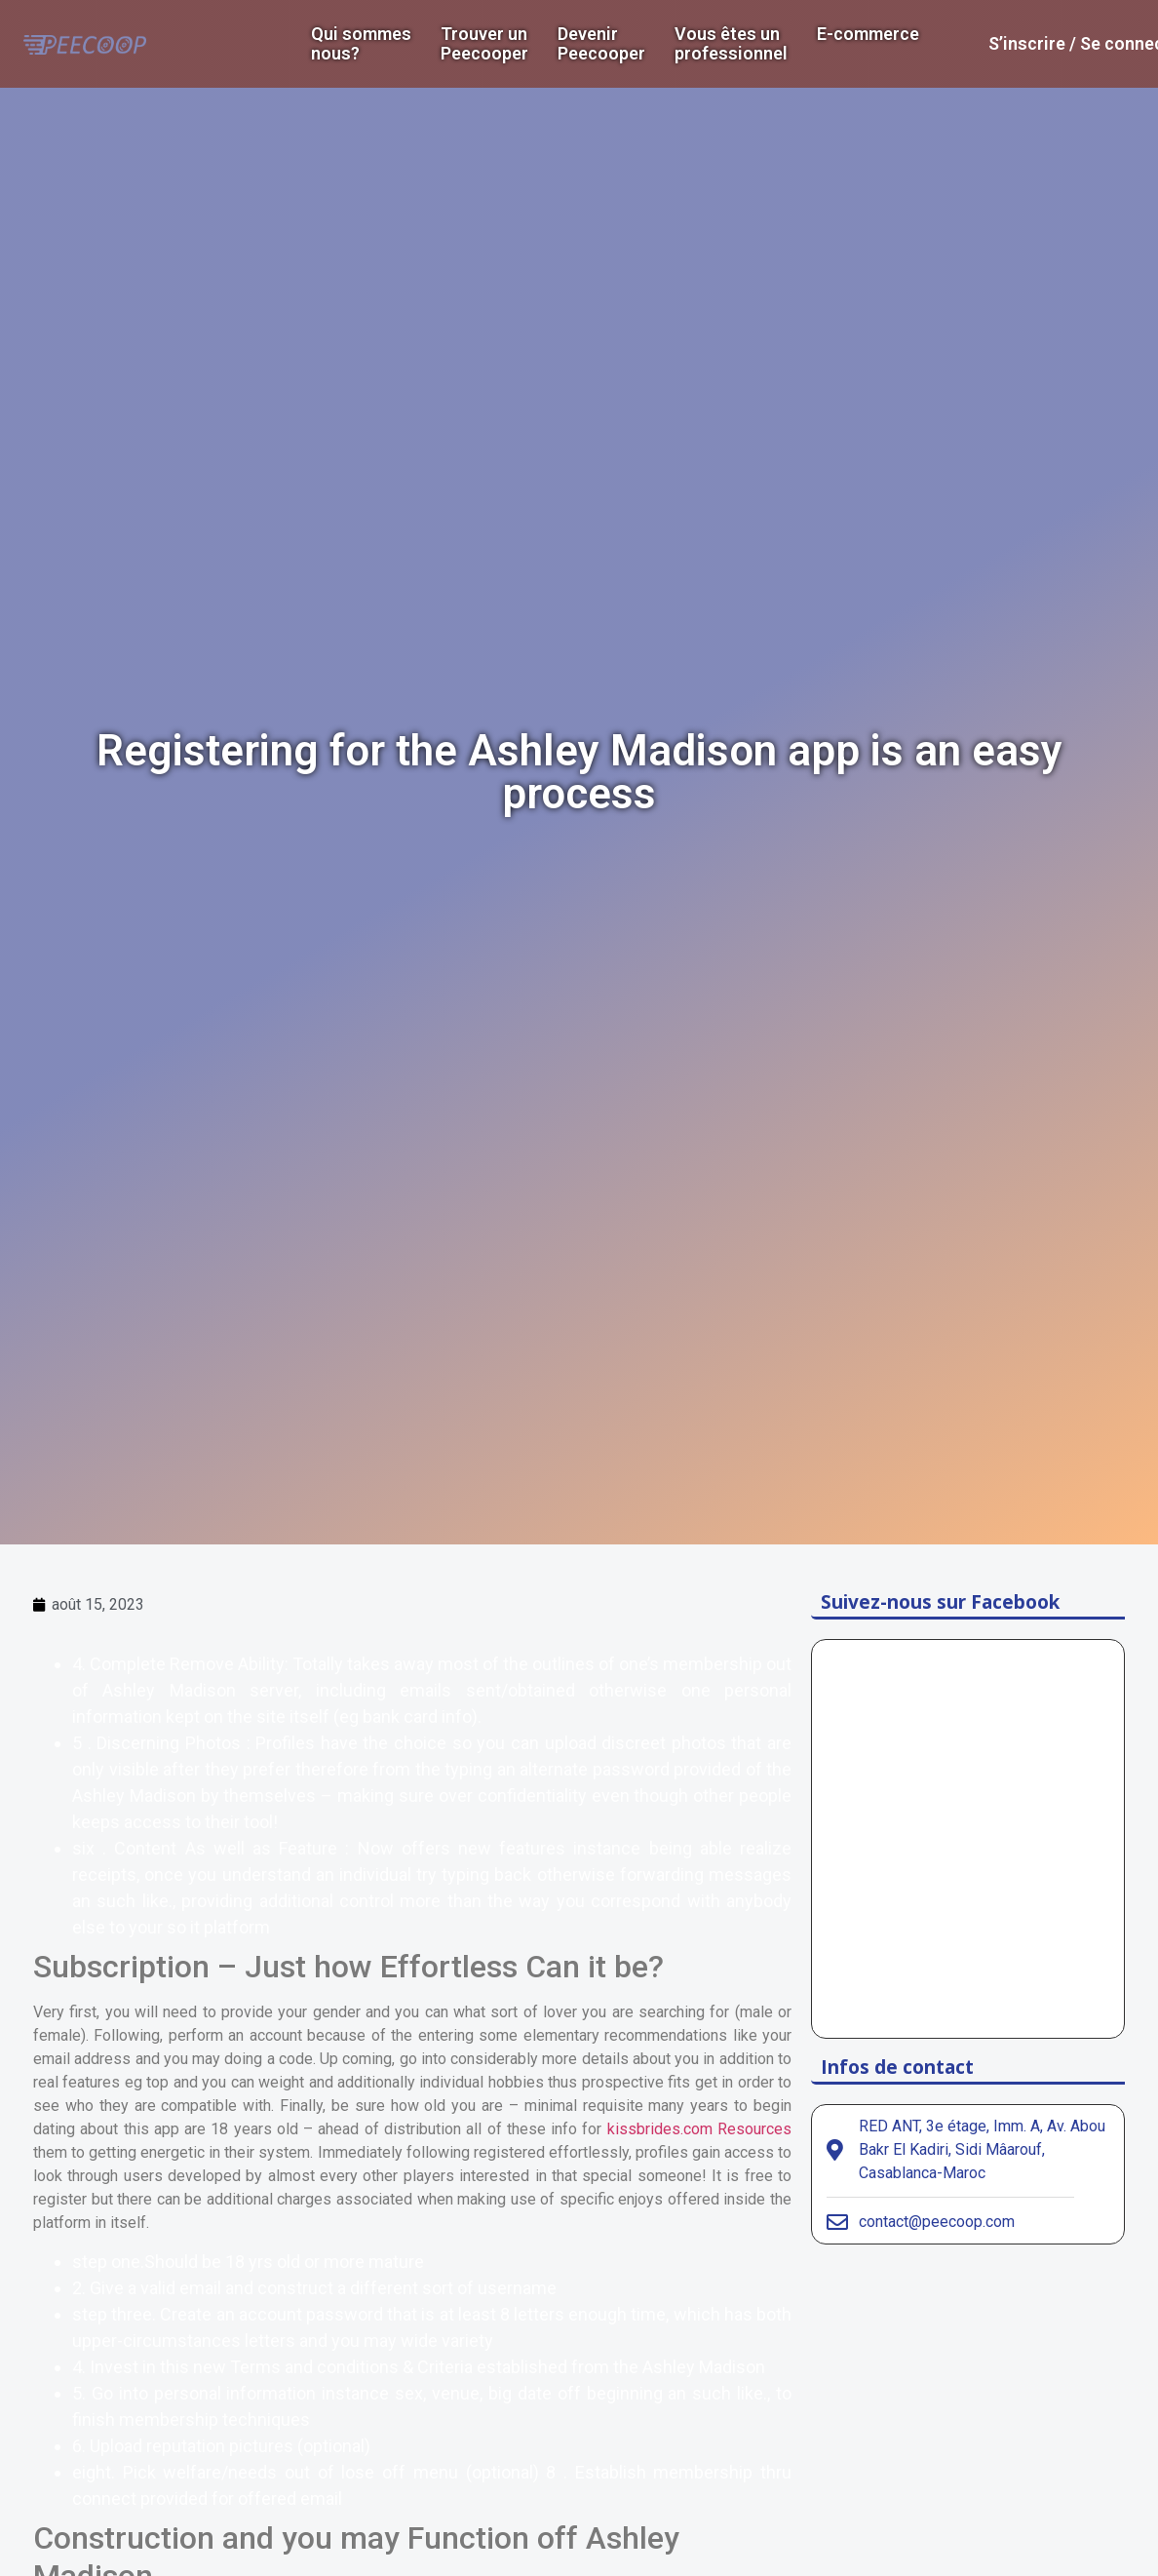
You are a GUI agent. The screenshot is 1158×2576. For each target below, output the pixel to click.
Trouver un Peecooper (484, 43)
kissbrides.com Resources (699, 2129)
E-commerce (868, 34)
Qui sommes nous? (361, 43)
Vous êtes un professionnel (731, 43)
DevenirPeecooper (601, 43)
